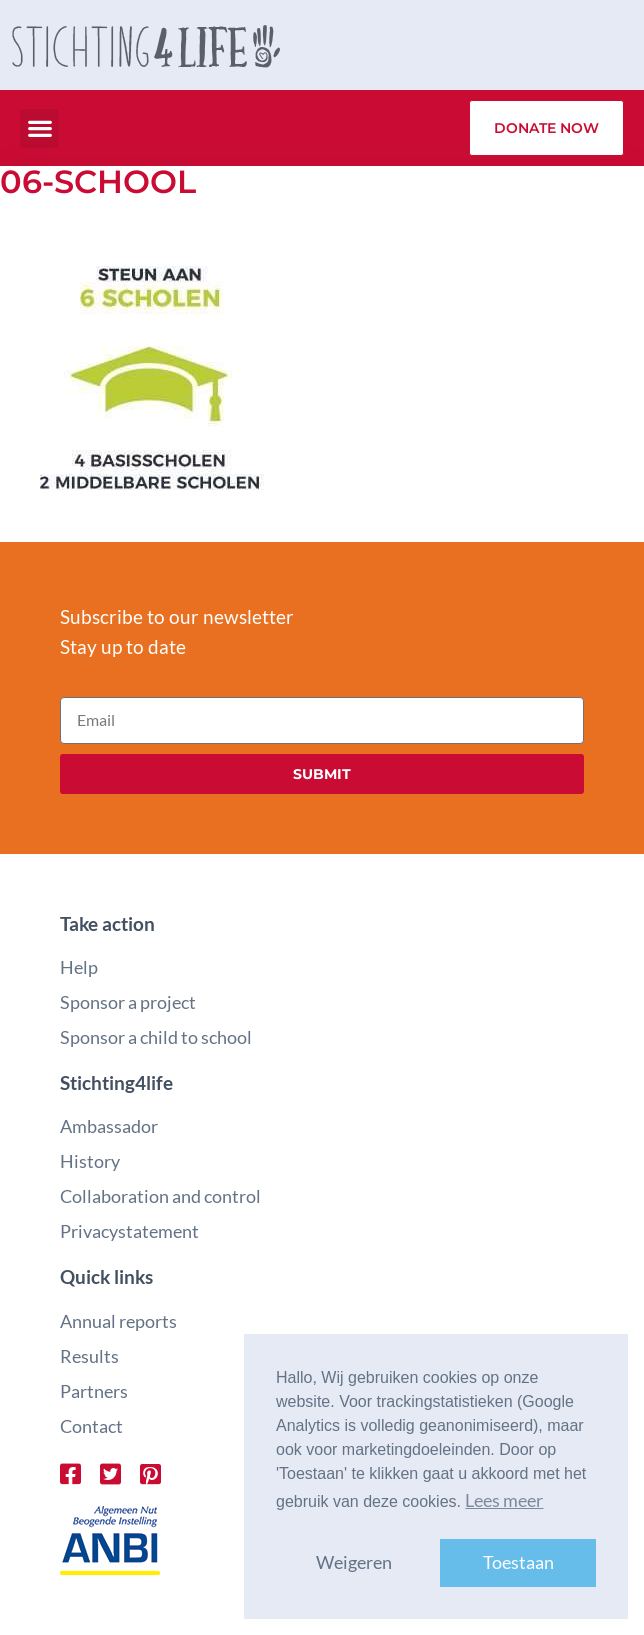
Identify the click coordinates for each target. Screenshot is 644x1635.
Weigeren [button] (354, 1562)
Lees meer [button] (504, 1500)
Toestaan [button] (518, 1562)
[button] (39, 128)
